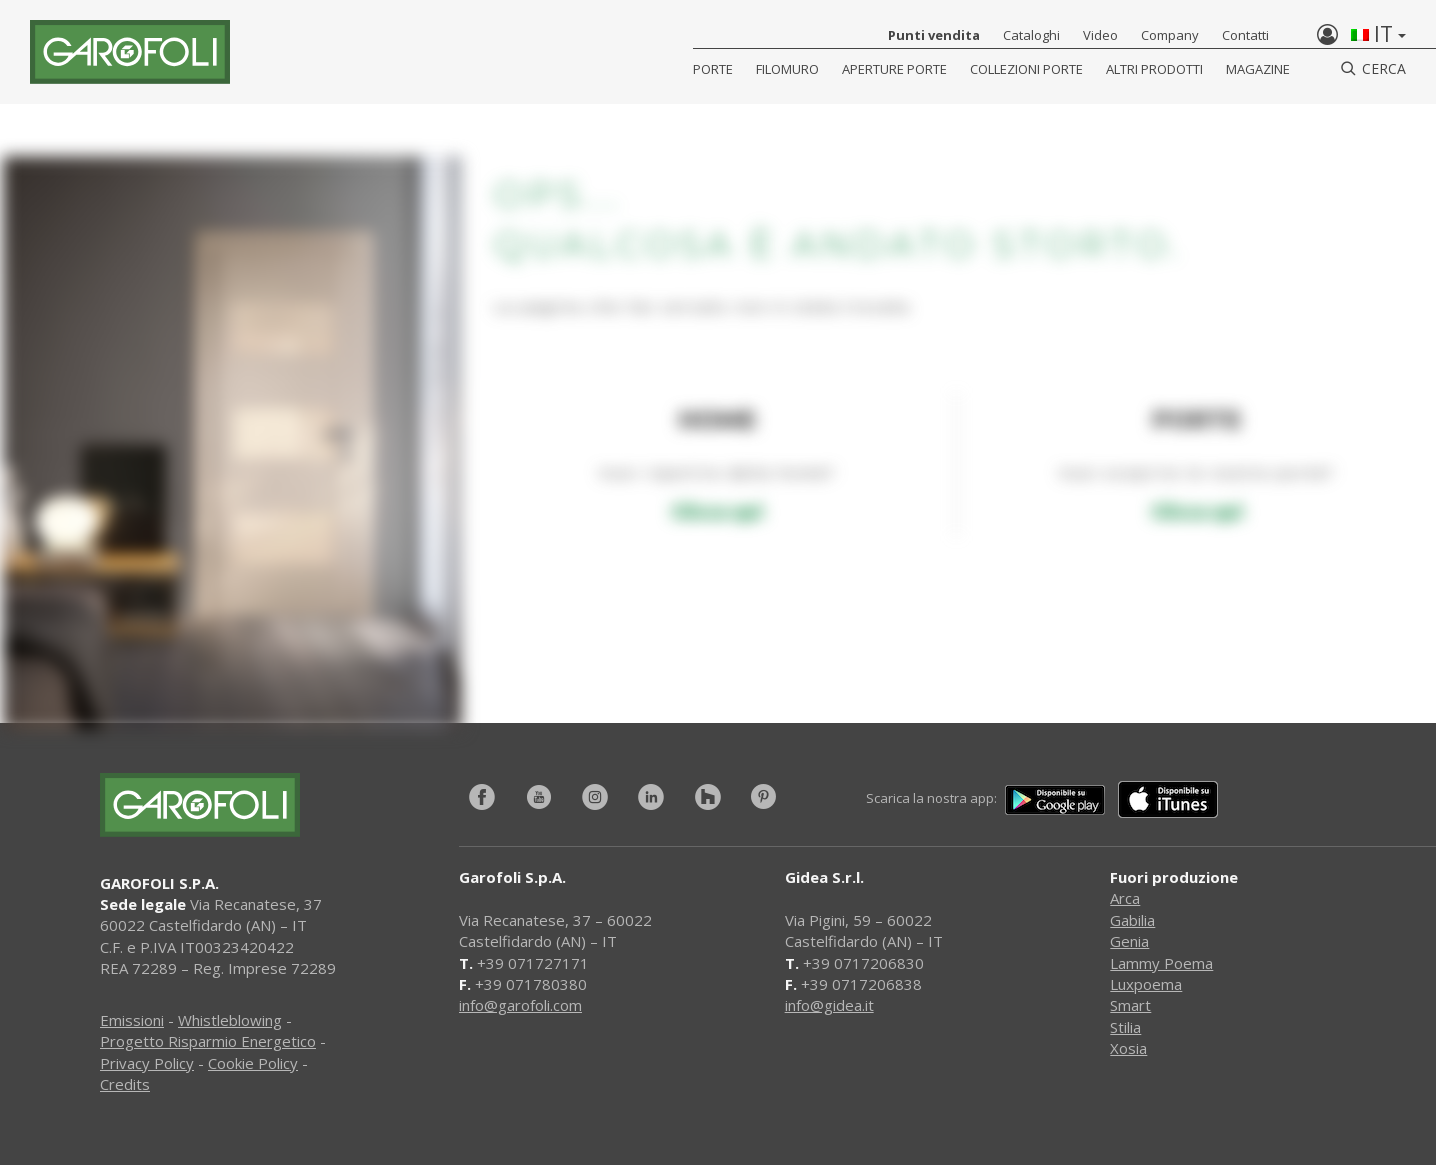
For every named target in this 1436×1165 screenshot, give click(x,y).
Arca (1125, 898)
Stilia (1125, 1027)
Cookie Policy (253, 1063)
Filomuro (787, 69)
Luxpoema (1146, 984)
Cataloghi (1031, 35)
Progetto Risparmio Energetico (208, 1041)
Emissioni (132, 1020)
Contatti (1245, 35)
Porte (713, 69)
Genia (1129, 941)
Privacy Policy (147, 1063)
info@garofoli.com (520, 1005)
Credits (125, 1084)
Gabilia (1132, 920)
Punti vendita (934, 35)
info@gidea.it (829, 1005)
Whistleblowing (230, 1020)
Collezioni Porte (1026, 69)
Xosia (1128, 1048)
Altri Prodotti (1154, 69)
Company (1170, 35)
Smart (1130, 1005)
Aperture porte (894, 69)
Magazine (1258, 69)
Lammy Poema (1161, 963)
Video (1100, 35)
